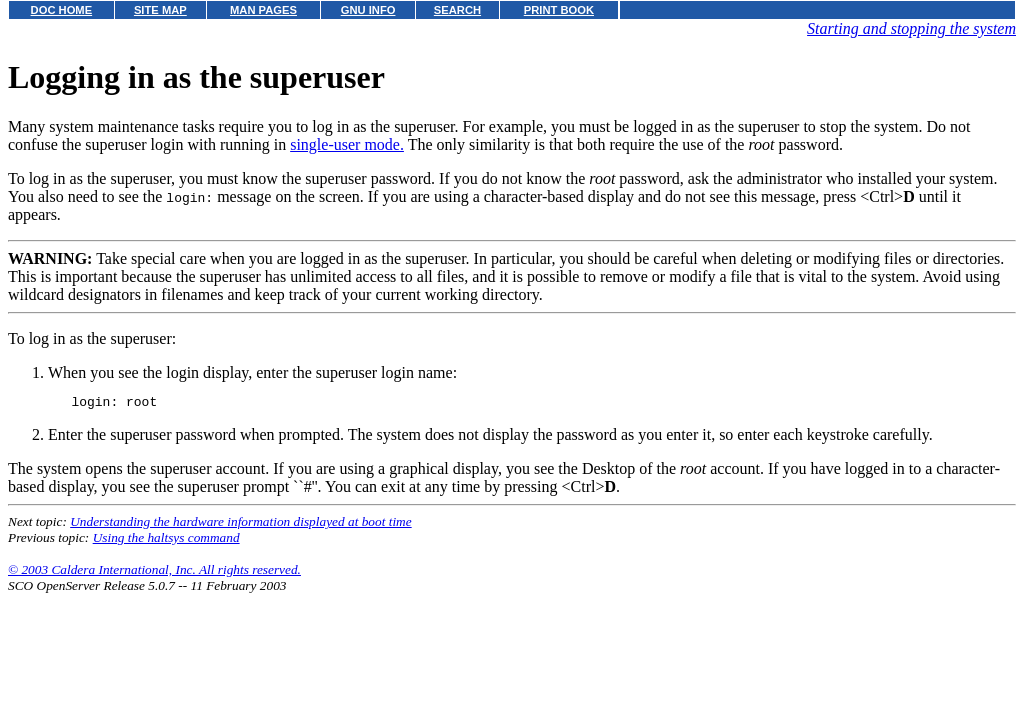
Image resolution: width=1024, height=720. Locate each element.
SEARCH (457, 10)
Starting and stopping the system (911, 28)
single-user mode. (347, 144)
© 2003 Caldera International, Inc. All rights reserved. (154, 572)
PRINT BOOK (559, 10)
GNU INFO (368, 10)
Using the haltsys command (166, 540)
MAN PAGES (263, 10)
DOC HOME (62, 10)
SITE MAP (160, 10)
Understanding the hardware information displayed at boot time (240, 524)
